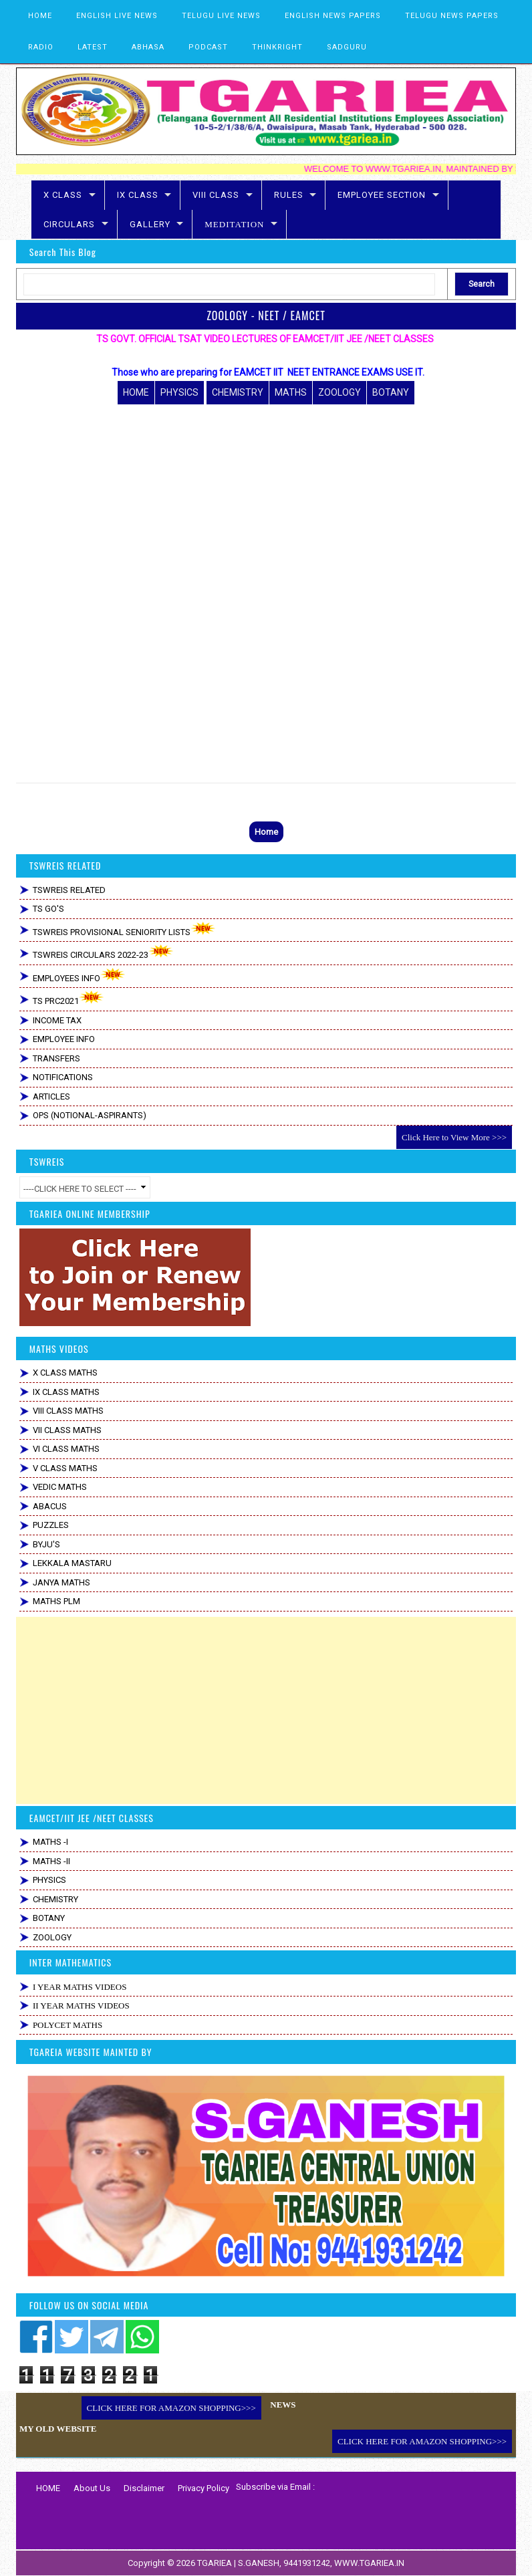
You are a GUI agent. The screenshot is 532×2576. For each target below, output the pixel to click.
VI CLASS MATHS (66, 1449)
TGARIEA (215, 2563)
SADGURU (347, 47)
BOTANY (390, 392)
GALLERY (150, 224)
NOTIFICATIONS (63, 1077)
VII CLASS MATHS (67, 1430)
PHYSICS (179, 392)
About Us (92, 2488)
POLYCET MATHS (67, 2025)
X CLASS (62, 195)
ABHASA (148, 47)
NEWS (282, 2405)
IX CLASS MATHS (66, 1392)
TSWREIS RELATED (69, 890)
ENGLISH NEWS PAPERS (333, 15)
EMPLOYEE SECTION (382, 195)
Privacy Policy (203, 2488)
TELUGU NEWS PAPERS (452, 15)
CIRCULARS (69, 224)
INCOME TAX (57, 1020)
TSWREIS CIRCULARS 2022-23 (103, 952)
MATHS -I (50, 1842)
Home (266, 832)
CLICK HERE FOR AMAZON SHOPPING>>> (171, 2408)
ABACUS (50, 1506)
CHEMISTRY (237, 392)
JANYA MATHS (61, 1582)
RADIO (40, 47)
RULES (288, 195)
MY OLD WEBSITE (58, 2429)
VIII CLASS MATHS (68, 1411)
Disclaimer (144, 2488)
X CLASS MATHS (65, 1373)
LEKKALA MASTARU (72, 1563)
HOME (40, 15)
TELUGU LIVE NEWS (221, 15)
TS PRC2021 (68, 998)
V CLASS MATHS (65, 1468)
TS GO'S (48, 909)
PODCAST (208, 47)
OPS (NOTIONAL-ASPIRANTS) (89, 1115)
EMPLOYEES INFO (79, 975)
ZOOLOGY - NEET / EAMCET (266, 315)
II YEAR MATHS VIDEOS (81, 2006)
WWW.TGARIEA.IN (369, 2563)
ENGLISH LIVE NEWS (117, 15)
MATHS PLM (56, 1601)
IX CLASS (137, 195)
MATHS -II (51, 1861)
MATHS (291, 392)
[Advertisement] (266, 1710)
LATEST (93, 47)
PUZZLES (51, 1525)
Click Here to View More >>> (454, 1137)
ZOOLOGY (339, 392)
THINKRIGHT (277, 47)
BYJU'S (46, 1544)
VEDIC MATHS (60, 1487)
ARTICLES (51, 1096)
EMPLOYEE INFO (64, 1039)
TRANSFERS (56, 1058)
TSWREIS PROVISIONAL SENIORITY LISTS (124, 929)
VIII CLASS (215, 195)
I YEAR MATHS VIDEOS (79, 1987)
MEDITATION (234, 224)
